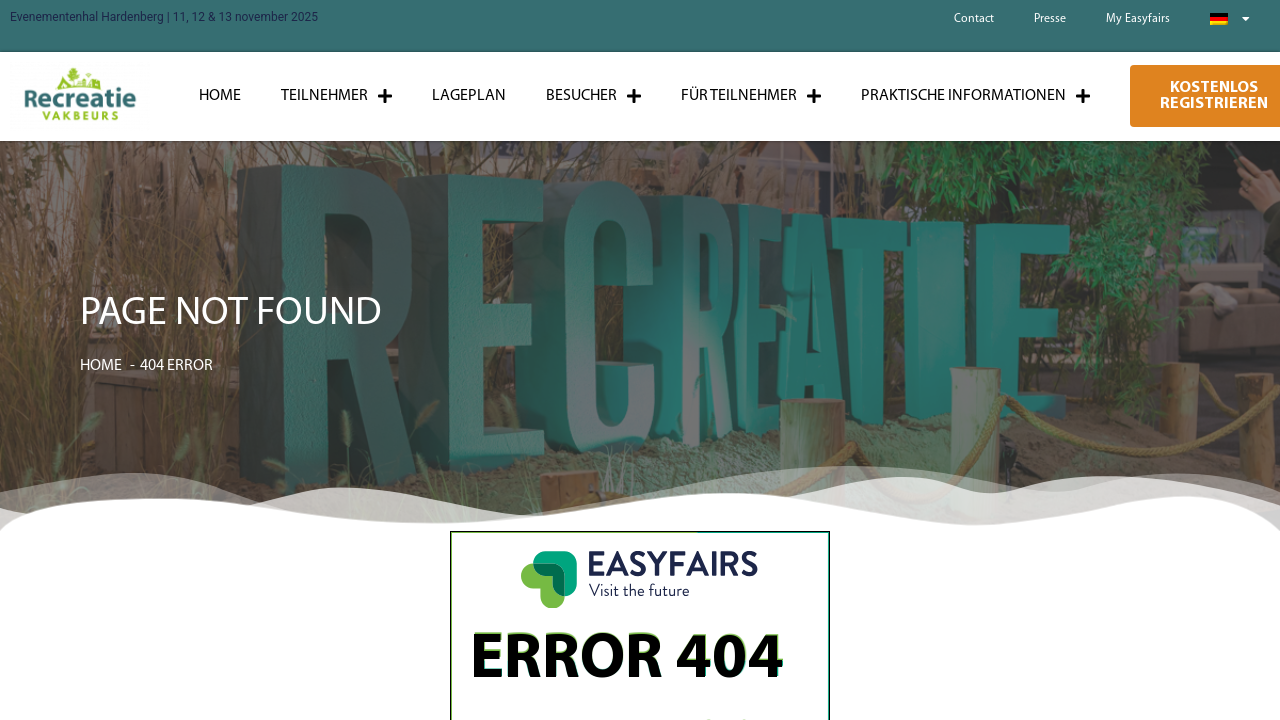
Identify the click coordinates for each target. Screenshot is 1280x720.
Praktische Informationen (975, 96)
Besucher (593, 96)
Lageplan (469, 96)
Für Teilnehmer (751, 96)
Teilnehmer (336, 96)
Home (220, 96)
